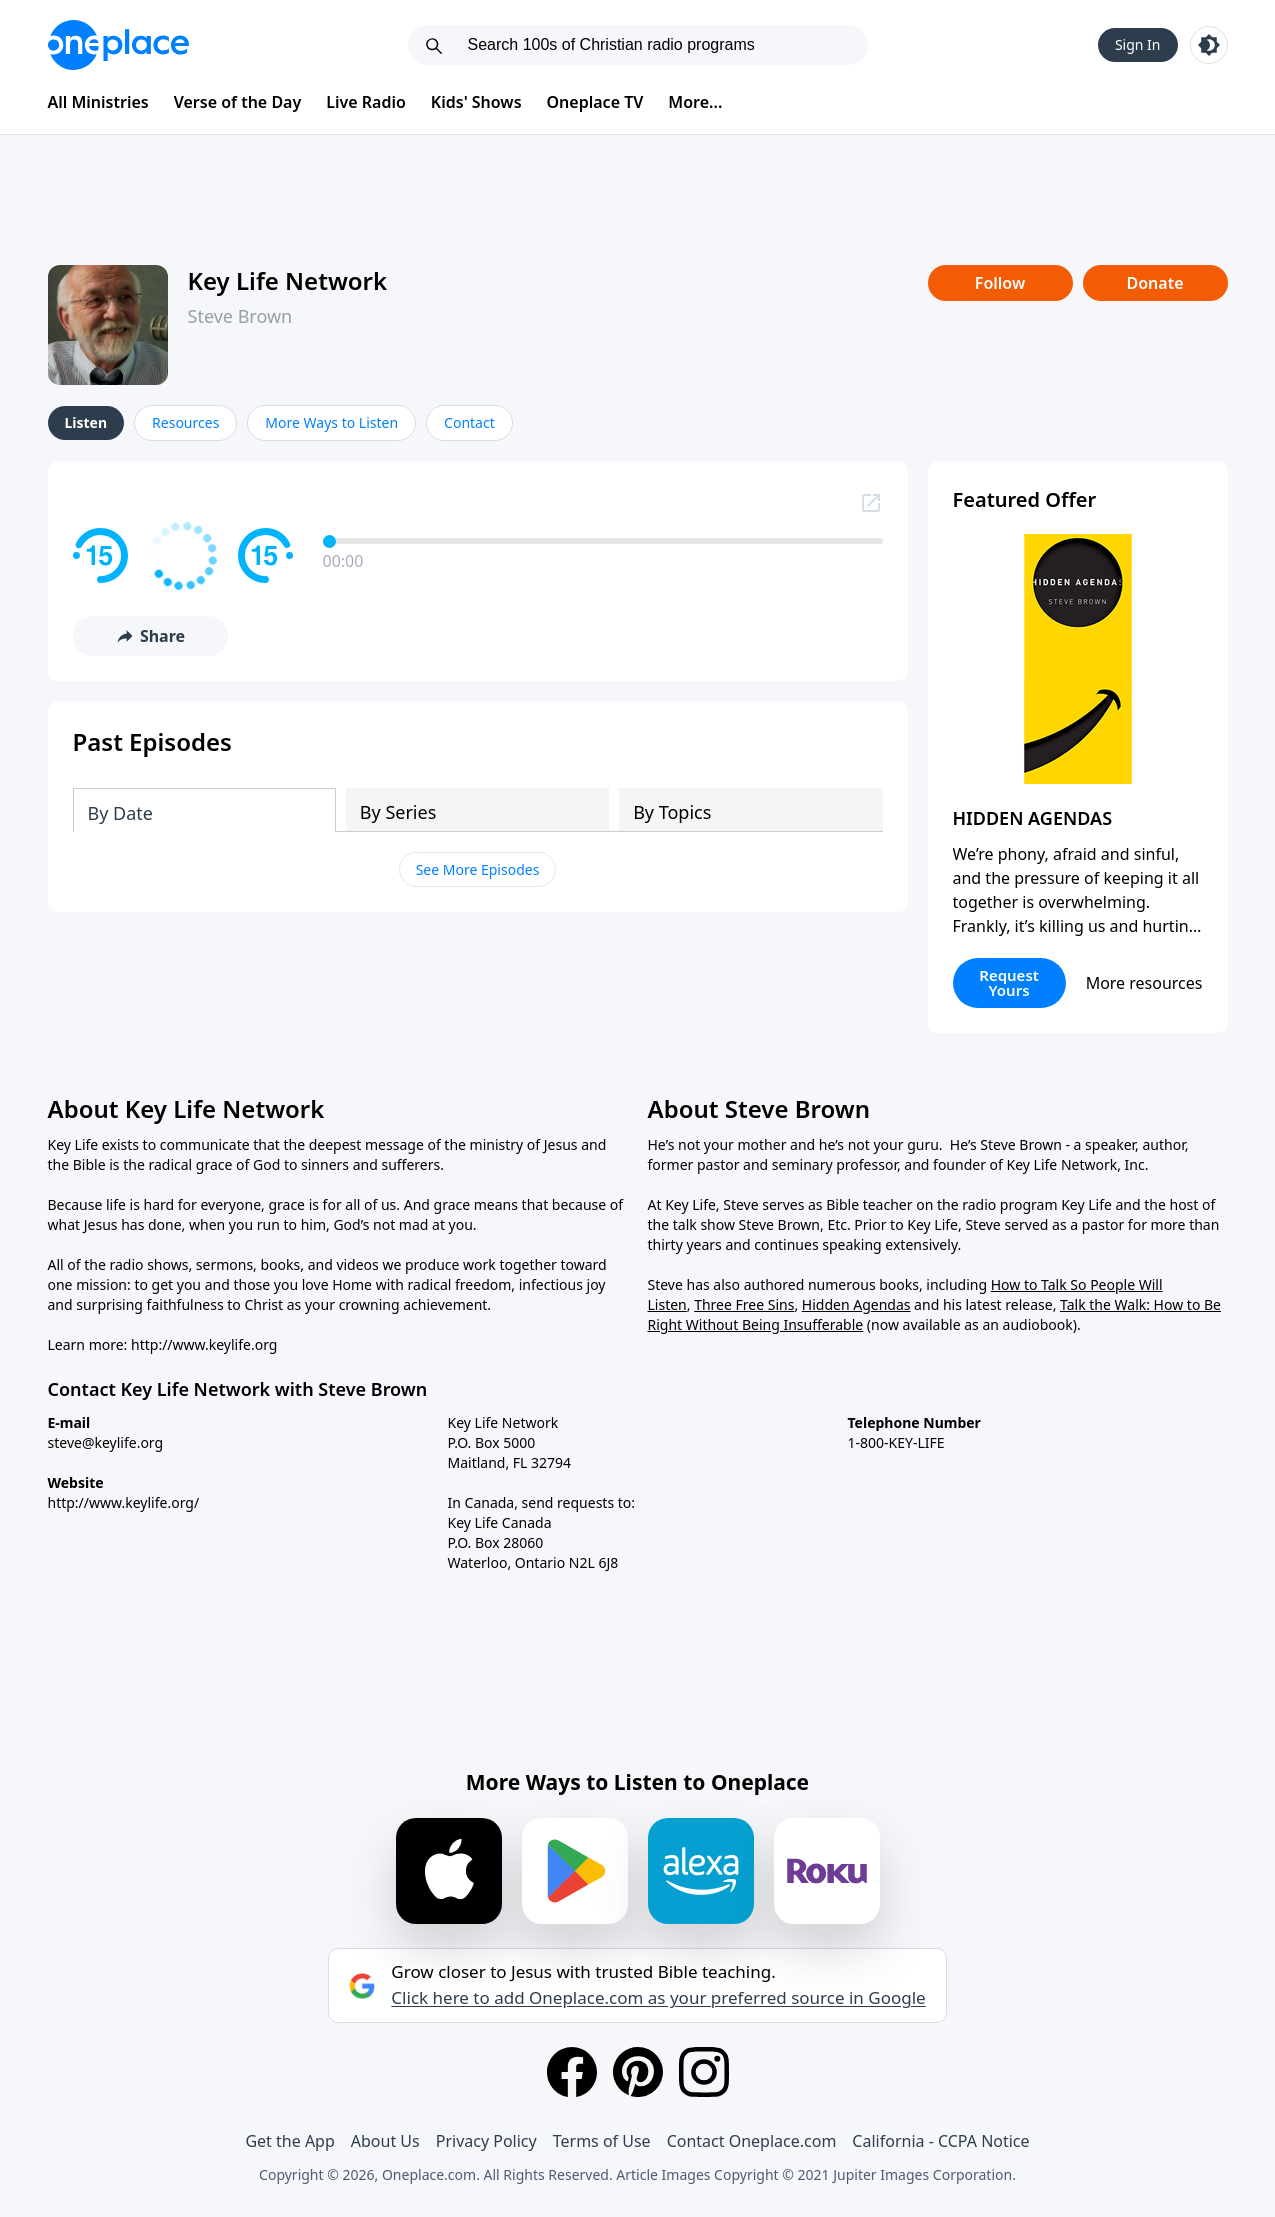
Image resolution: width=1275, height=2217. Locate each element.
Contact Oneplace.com (752, 2141)
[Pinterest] (638, 2072)
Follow (1000, 283)
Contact (469, 422)
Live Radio (366, 102)
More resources (1144, 983)
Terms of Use (602, 2141)
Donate (1154, 283)
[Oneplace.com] (118, 45)
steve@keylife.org (106, 1442)
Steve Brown (240, 316)
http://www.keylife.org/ (124, 1502)
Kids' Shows (476, 102)
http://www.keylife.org (204, 1344)
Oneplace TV (595, 102)
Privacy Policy (486, 2141)
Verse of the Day (238, 102)
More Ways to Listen (331, 422)
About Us (385, 2141)
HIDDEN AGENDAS (1033, 818)
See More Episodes (478, 869)
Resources (185, 422)
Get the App (289, 2141)
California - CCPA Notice (940, 2141)
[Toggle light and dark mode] (1209, 45)
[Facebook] (572, 2072)
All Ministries (98, 102)
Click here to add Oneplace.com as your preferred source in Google (658, 1998)
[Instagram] (704, 2072)
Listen (86, 422)
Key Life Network (288, 280)
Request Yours (1009, 982)
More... (695, 102)
